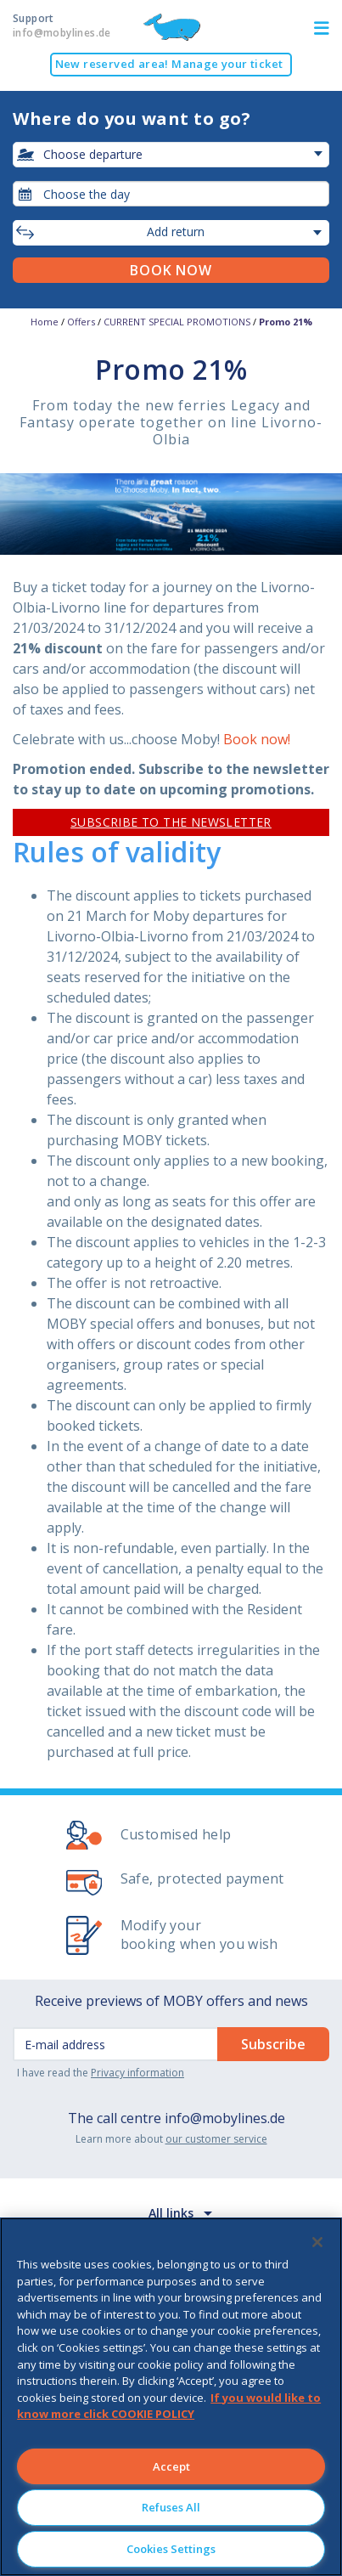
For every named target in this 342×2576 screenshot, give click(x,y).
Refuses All (171, 2507)
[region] (171, 2396)
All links (171, 2213)
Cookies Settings (171, 2548)
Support (62, 25)
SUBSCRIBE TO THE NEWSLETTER (171, 822)
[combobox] (171, 193)
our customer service (216, 2139)
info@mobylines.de (225, 2118)
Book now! (256, 739)
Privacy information (137, 2072)
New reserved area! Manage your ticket (169, 63)
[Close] (317, 2242)
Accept (171, 2466)
